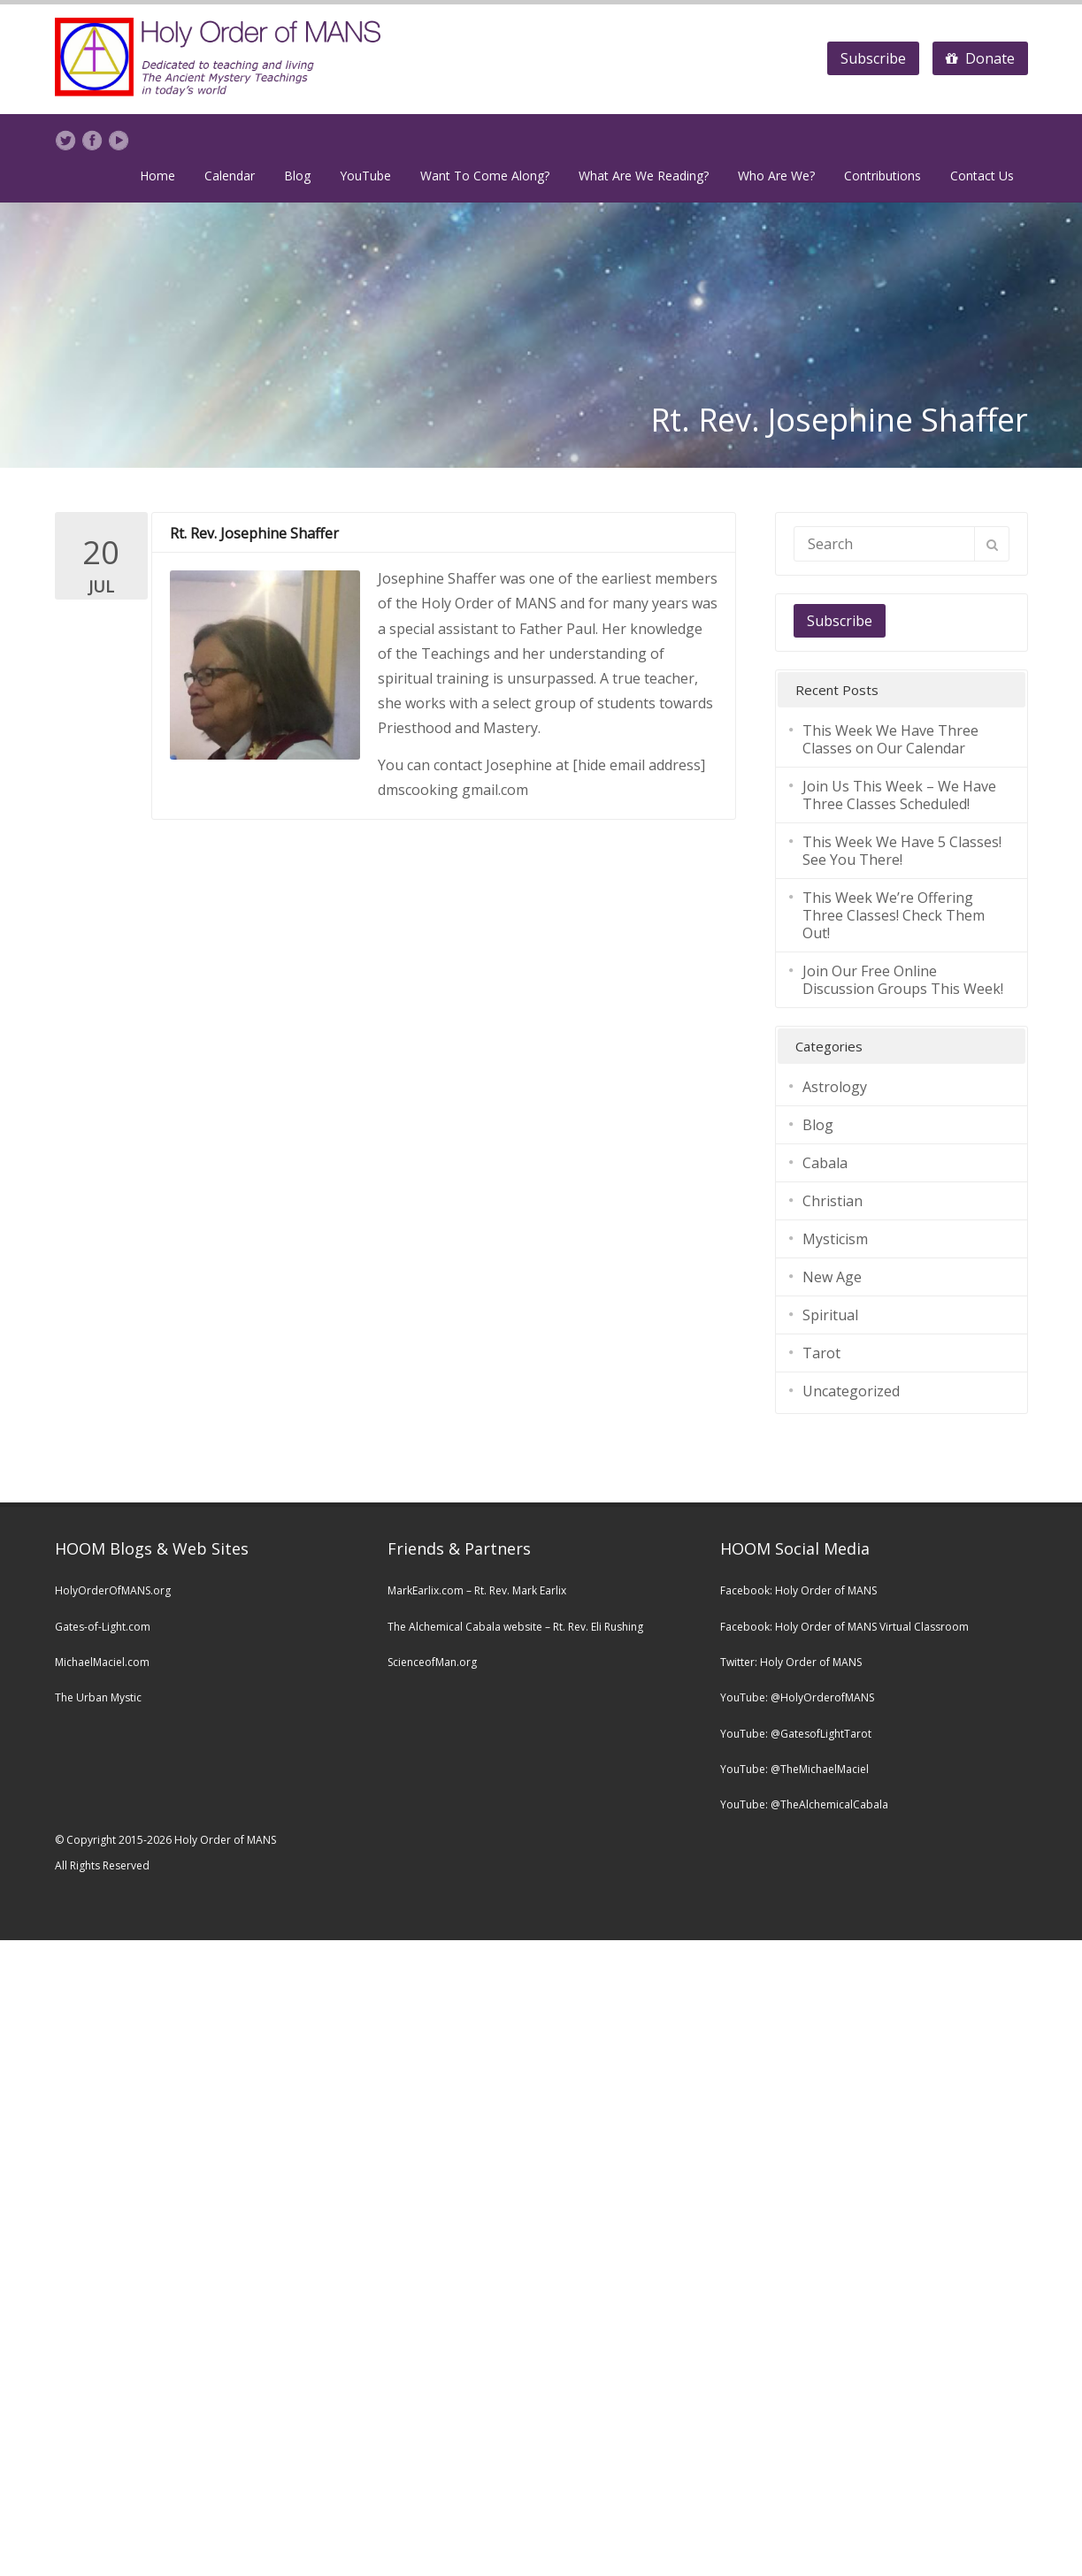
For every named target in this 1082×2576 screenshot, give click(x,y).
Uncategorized (851, 1390)
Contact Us (982, 175)
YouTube (365, 175)
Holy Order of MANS (826, 1589)
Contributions (882, 175)
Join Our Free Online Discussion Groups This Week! (902, 979)
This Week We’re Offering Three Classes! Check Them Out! (893, 914)
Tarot (821, 1352)
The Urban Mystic (98, 1697)
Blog (297, 175)
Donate (980, 58)
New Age (832, 1276)
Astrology (834, 1086)
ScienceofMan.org (432, 1661)
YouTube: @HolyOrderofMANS (797, 1697)
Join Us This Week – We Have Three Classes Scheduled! (899, 794)
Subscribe (873, 58)
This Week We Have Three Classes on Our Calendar (890, 738)
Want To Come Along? (484, 175)
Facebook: (747, 1589)
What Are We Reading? (644, 175)
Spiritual (830, 1314)
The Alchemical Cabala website (465, 1625)
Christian (832, 1200)
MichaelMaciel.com (102, 1661)
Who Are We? (776, 175)
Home (157, 175)
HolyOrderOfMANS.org (113, 1589)
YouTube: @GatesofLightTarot (795, 1732)
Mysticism (835, 1238)
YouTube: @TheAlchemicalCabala (804, 1804)
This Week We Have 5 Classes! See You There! (901, 849)
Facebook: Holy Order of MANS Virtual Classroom (844, 1625)
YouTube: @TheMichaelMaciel (794, 1768)
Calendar (229, 175)
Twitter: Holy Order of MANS (791, 1661)
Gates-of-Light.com (102, 1625)
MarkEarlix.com (426, 1589)
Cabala (825, 1162)
